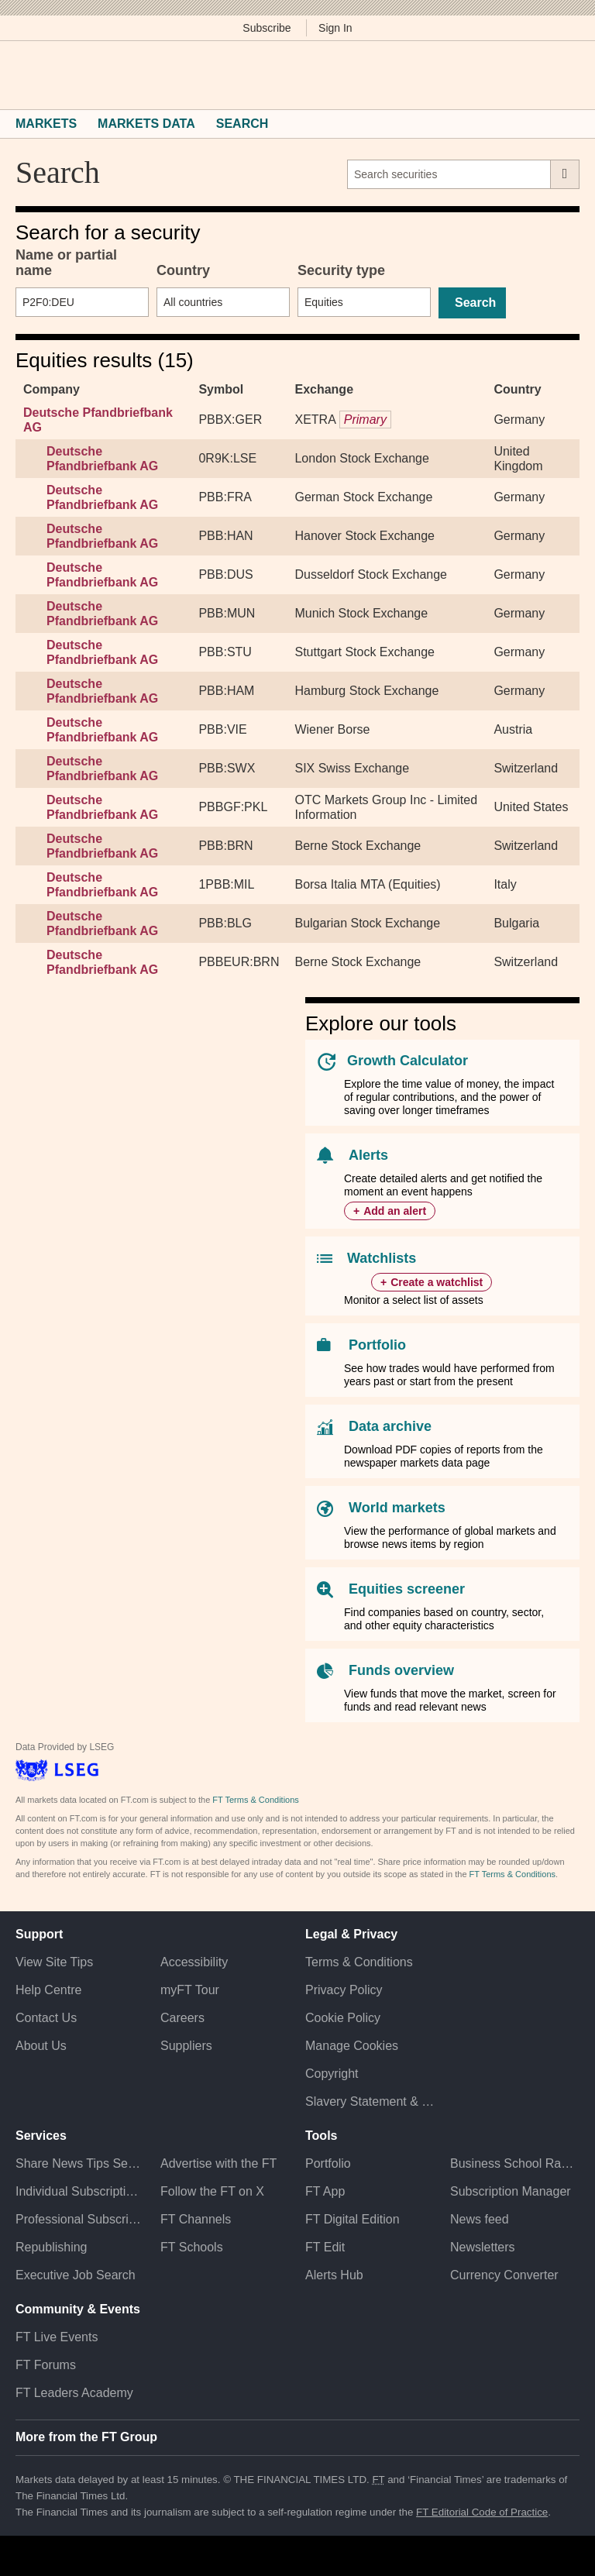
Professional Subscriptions (80, 2219)
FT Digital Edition (352, 2219)
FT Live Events (56, 2337)
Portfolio (377, 1345)
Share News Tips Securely (80, 2163)
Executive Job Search (75, 2275)
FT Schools (191, 2247)
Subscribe (266, 28)
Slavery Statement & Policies (370, 2101)
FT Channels (195, 2219)
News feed (479, 2219)
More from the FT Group (86, 2437)
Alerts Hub (334, 2275)
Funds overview (401, 1670)
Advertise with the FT (218, 2163)
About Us (41, 2045)
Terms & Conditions (359, 1962)
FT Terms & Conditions (255, 1799)
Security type (341, 270)
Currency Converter (504, 2275)
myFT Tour (189, 1989)
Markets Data (146, 123)
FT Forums (45, 2364)
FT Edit (325, 2247)
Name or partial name (66, 262)
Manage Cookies (351, 2045)
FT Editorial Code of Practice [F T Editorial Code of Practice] (482, 2512)
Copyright (331, 2073)
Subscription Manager (510, 2191)
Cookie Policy (342, 2017)
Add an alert (394, 1211)
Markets (46, 123)
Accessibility (194, 1962)
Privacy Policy (344, 1989)
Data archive (390, 1426)
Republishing (51, 2247)
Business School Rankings (515, 2163)
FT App (325, 2191)
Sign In (335, 28)
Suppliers (186, 2045)
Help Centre (48, 1989)
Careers (182, 2017)
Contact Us (46, 2017)
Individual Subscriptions (80, 2191)
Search (242, 123)
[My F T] (562, 75)
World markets (397, 1507)
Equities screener (407, 1589)
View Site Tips (54, 1962)
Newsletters (482, 2247)
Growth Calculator (407, 1060)
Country (183, 270)
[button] (23, 75)
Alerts (368, 1155)
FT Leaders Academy (74, 2392)
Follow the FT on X (212, 2191)
